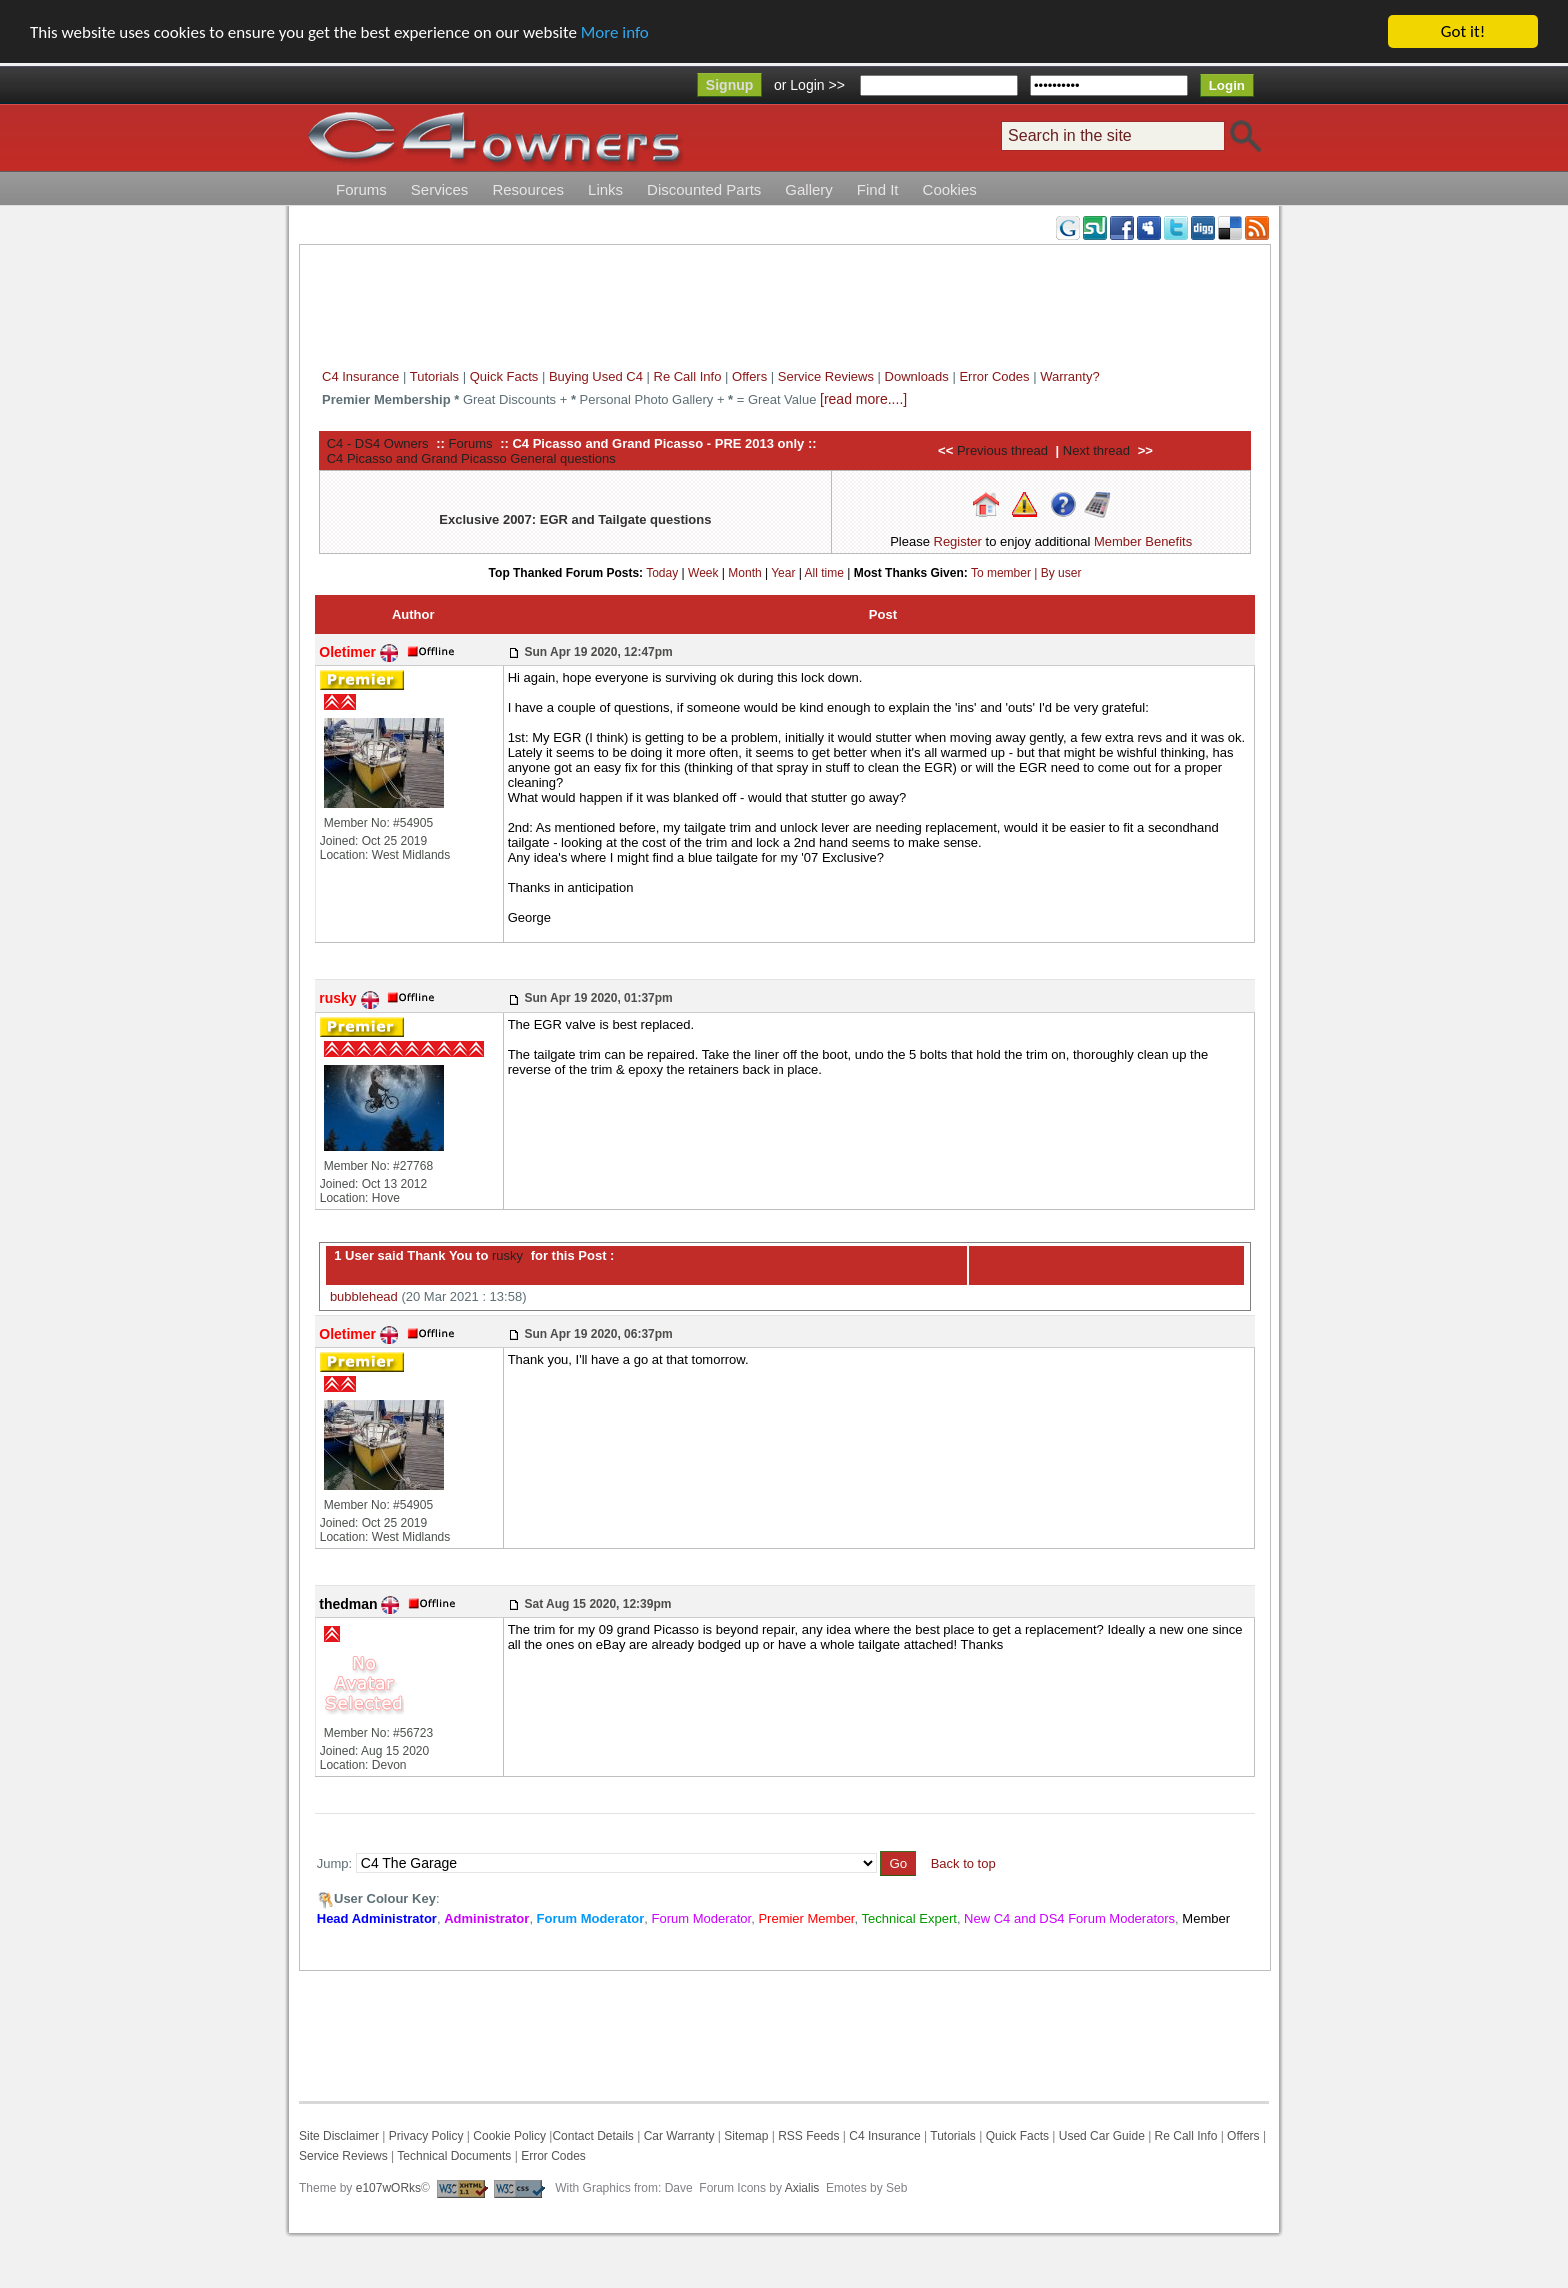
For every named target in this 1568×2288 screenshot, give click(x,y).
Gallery (809, 189)
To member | (1006, 572)
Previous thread (1002, 450)
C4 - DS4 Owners (378, 442)
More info (615, 32)
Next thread (1096, 450)
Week (703, 572)
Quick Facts (506, 376)
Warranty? (1069, 376)
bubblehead (364, 1296)
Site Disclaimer (339, 2136)
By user (1061, 572)
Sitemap (744, 2136)
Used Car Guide (1102, 2136)
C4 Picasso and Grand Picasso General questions (471, 457)
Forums (361, 189)
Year (783, 572)
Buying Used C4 (596, 376)
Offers (749, 376)
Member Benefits (1143, 541)
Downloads (917, 376)
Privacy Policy (426, 2136)
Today (662, 572)
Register (958, 541)
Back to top (963, 1863)
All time (824, 572)
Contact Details (592, 2136)
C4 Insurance (360, 376)
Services (440, 189)
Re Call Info (688, 376)
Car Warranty (679, 2136)
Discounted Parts (704, 189)
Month (744, 572)
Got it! (1463, 31)
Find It (878, 189)
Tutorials (434, 376)
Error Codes (994, 376)
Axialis (802, 2188)
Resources (528, 189)
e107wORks (388, 2188)
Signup (729, 85)
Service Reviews (826, 376)
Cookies (950, 189)
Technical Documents (454, 2156)
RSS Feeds (808, 2136)
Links (605, 189)
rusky (505, 1255)
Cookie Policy (509, 2136)
